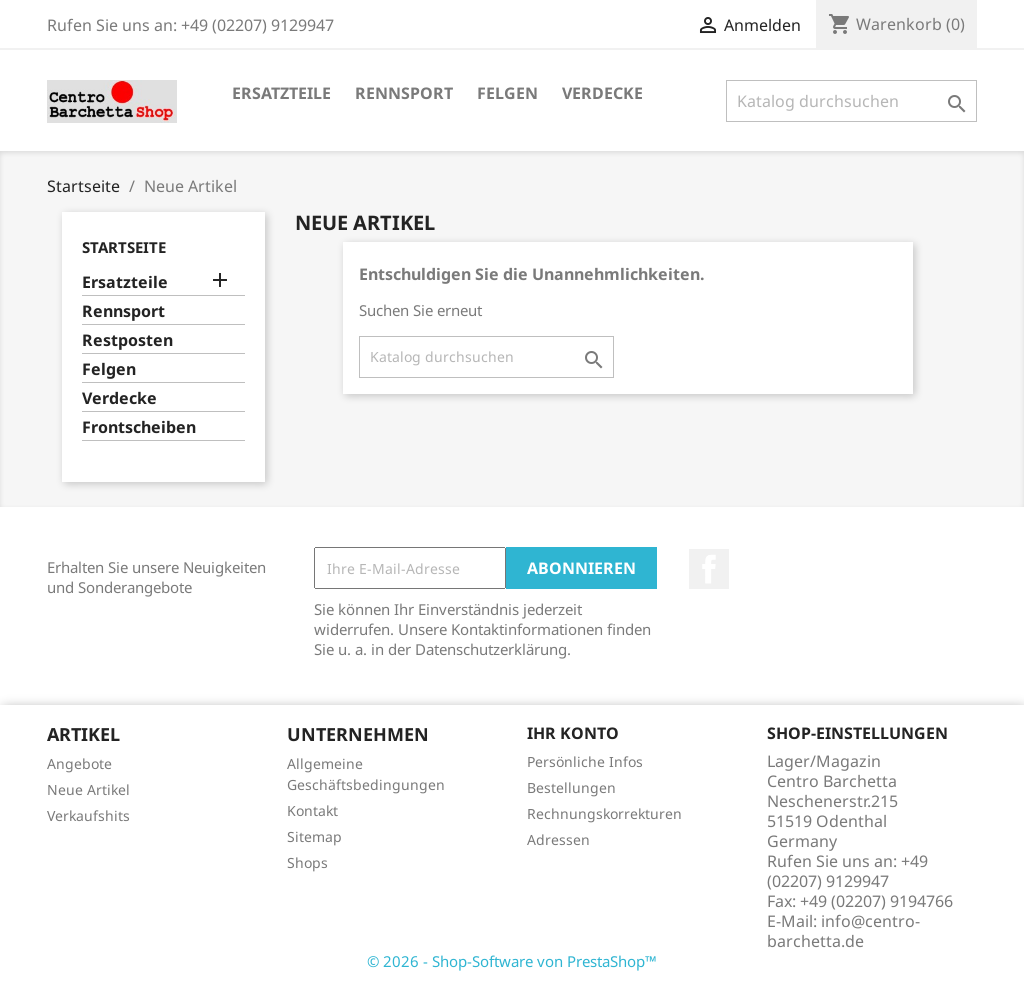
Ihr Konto (573, 733)
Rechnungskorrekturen (604, 813)
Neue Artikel (88, 789)
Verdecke (602, 93)
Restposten (127, 340)
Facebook (709, 569)
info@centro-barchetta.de (843, 931)
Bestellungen (571, 787)
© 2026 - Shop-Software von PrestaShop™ (512, 961)
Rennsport (404, 93)
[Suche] (851, 101)
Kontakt (312, 810)
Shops (307, 862)
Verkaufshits (88, 815)
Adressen (558, 839)
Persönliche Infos (585, 761)
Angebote (79, 763)
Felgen (507, 93)
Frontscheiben (139, 427)
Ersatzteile (281, 93)
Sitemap (314, 836)
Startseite (124, 247)
